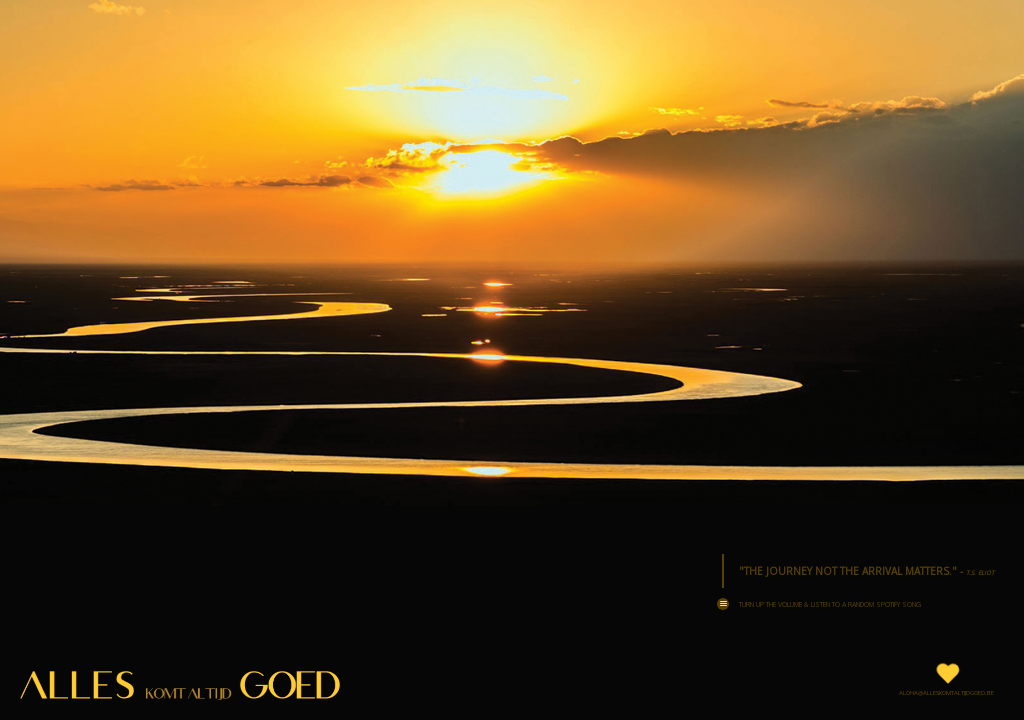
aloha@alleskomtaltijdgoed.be (946, 693)
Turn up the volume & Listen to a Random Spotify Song (819, 604)
